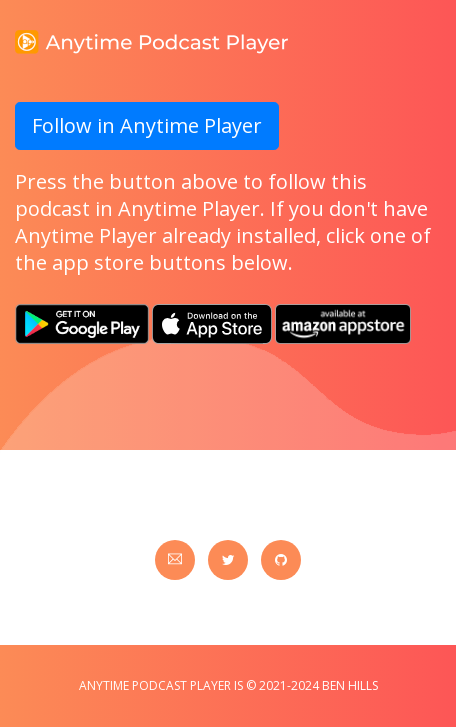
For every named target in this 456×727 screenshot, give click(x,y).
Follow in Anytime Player (147, 125)
